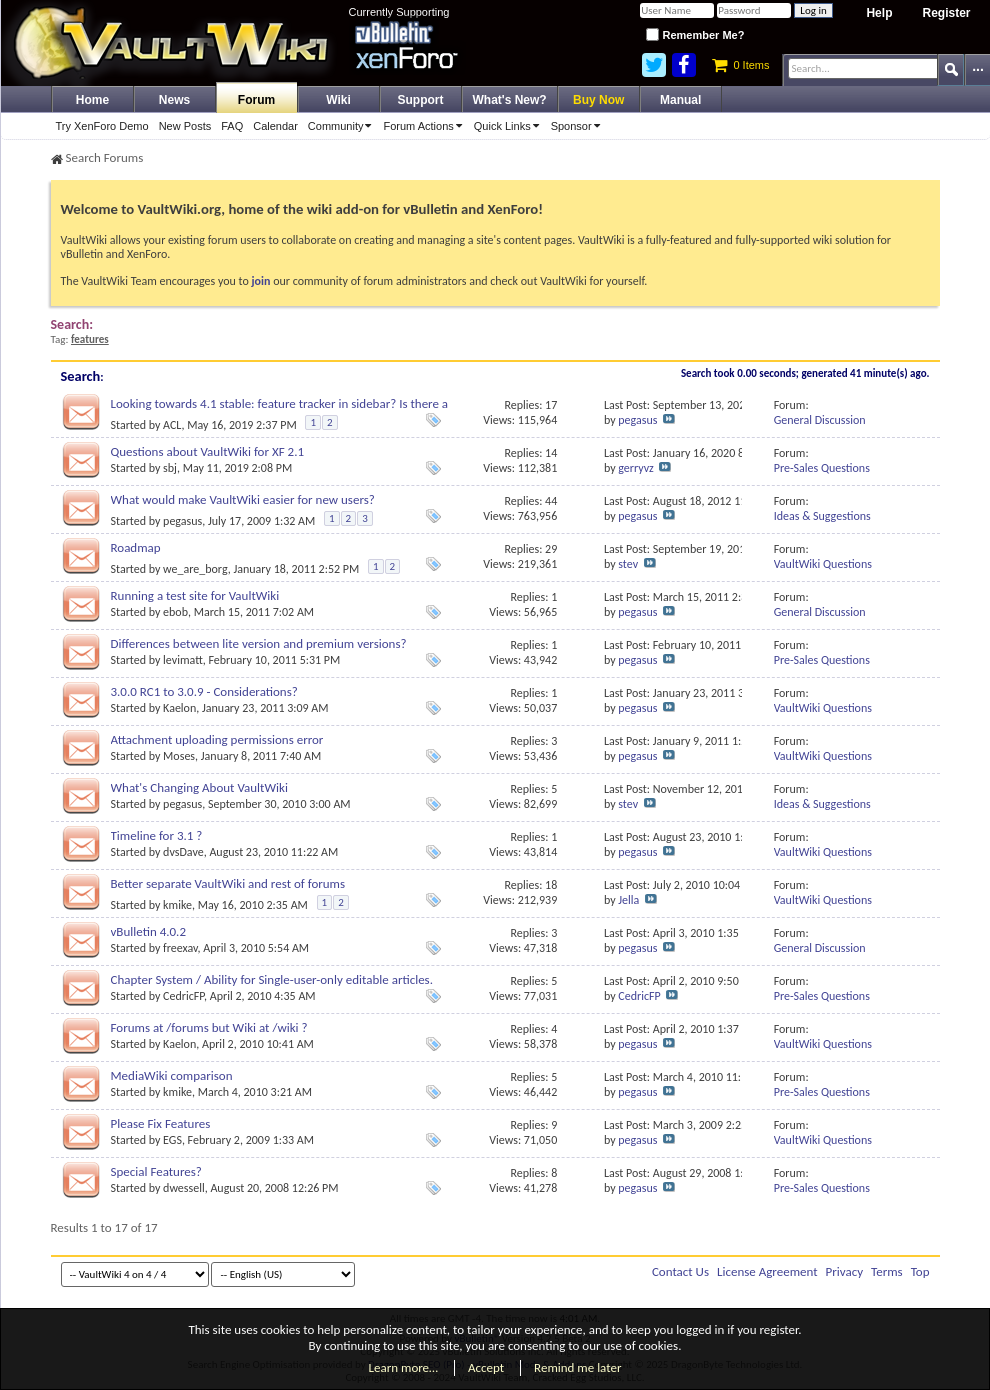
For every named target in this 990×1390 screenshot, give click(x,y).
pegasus (637, 420)
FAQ (232, 126)
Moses (179, 756)
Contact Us (680, 1271)
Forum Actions (425, 126)
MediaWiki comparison (172, 1075)
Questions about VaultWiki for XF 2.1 (208, 451)
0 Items (740, 65)
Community (343, 126)
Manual (680, 100)
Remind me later (577, 1367)
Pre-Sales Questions (822, 468)
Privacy (845, 1271)
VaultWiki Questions (823, 564)
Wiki (338, 100)
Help (879, 13)
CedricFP (183, 996)
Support (421, 100)
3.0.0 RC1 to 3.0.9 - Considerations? (204, 691)
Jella (628, 900)
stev (628, 564)
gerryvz (635, 468)
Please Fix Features (161, 1123)
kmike (177, 905)
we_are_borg (195, 569)
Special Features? (156, 1171)
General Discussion (820, 420)
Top (920, 1271)
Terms (887, 1271)
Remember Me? (695, 35)
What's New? (510, 100)
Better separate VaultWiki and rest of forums (228, 883)
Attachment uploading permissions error (217, 739)
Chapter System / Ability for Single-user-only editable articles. (272, 979)
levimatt (183, 660)
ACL (172, 425)
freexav (180, 948)
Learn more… (404, 1367)
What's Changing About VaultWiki (199, 787)
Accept (486, 1367)
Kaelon (179, 708)
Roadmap (136, 547)
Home (92, 100)
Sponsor (579, 126)
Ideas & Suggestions (822, 516)
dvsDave (183, 852)
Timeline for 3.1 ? (157, 835)
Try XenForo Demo (102, 126)
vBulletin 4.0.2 (148, 931)
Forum (256, 100)
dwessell (184, 1188)
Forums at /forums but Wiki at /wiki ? (209, 1027)
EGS (172, 1140)
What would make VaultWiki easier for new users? (243, 499)
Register (946, 13)
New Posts (185, 126)
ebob (175, 612)
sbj (170, 468)
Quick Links (510, 126)
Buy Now (598, 100)
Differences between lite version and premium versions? (259, 643)
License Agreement (767, 1271)
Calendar (275, 126)
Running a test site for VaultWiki (195, 595)
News (174, 100)
